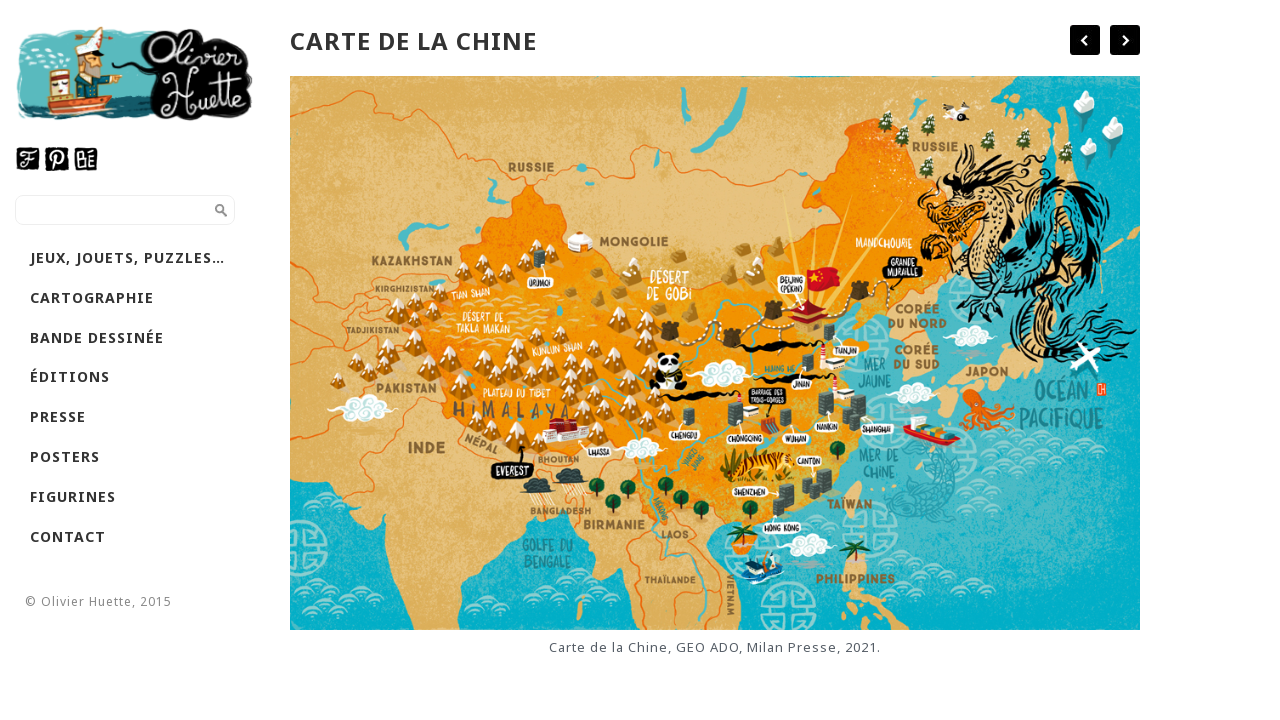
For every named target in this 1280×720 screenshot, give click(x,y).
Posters (65, 456)
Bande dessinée (97, 337)
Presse (58, 416)
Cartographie (92, 297)
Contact (68, 536)
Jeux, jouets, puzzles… (127, 257)
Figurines (73, 496)
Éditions (70, 376)
